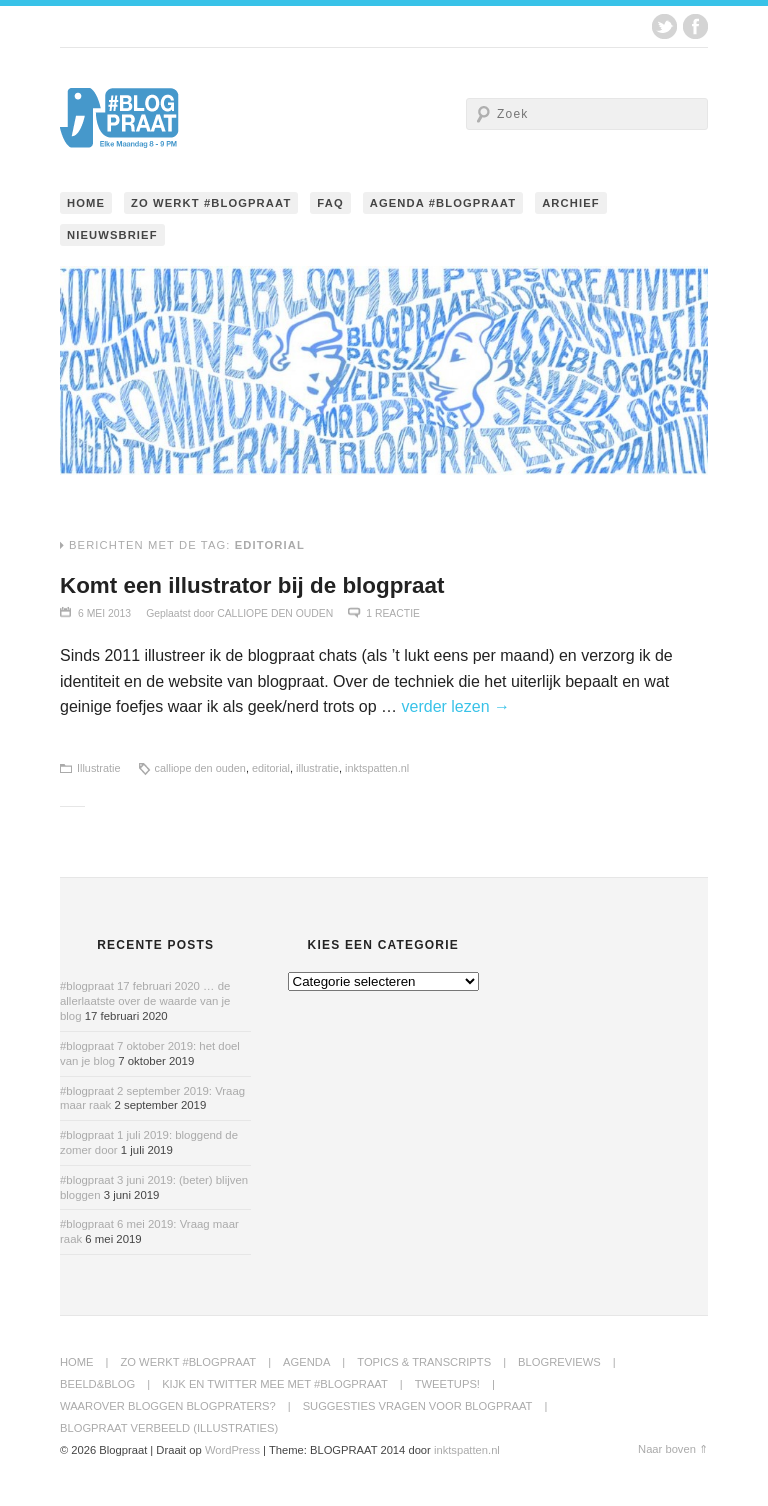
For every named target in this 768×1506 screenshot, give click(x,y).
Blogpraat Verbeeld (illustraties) (169, 1428)
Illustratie (99, 768)
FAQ (330, 203)
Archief (571, 203)
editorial (271, 768)
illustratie (317, 768)
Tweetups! (447, 1384)
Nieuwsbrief (112, 235)
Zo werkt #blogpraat (211, 203)
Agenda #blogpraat (443, 203)
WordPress (232, 1450)
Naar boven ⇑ (673, 1449)
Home (86, 203)
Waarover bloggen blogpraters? (168, 1406)
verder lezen (456, 706)
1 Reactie (393, 613)
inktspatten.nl (377, 768)
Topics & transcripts (424, 1362)
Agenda (306, 1362)
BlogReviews (559, 1362)
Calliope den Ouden (275, 613)
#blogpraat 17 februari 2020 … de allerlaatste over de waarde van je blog (145, 1001)
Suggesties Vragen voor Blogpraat (418, 1406)
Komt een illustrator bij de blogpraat (252, 585)
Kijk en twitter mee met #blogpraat (275, 1384)
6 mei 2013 (104, 613)
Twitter (664, 26)
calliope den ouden (200, 768)
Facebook (695, 26)
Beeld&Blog (97, 1384)
